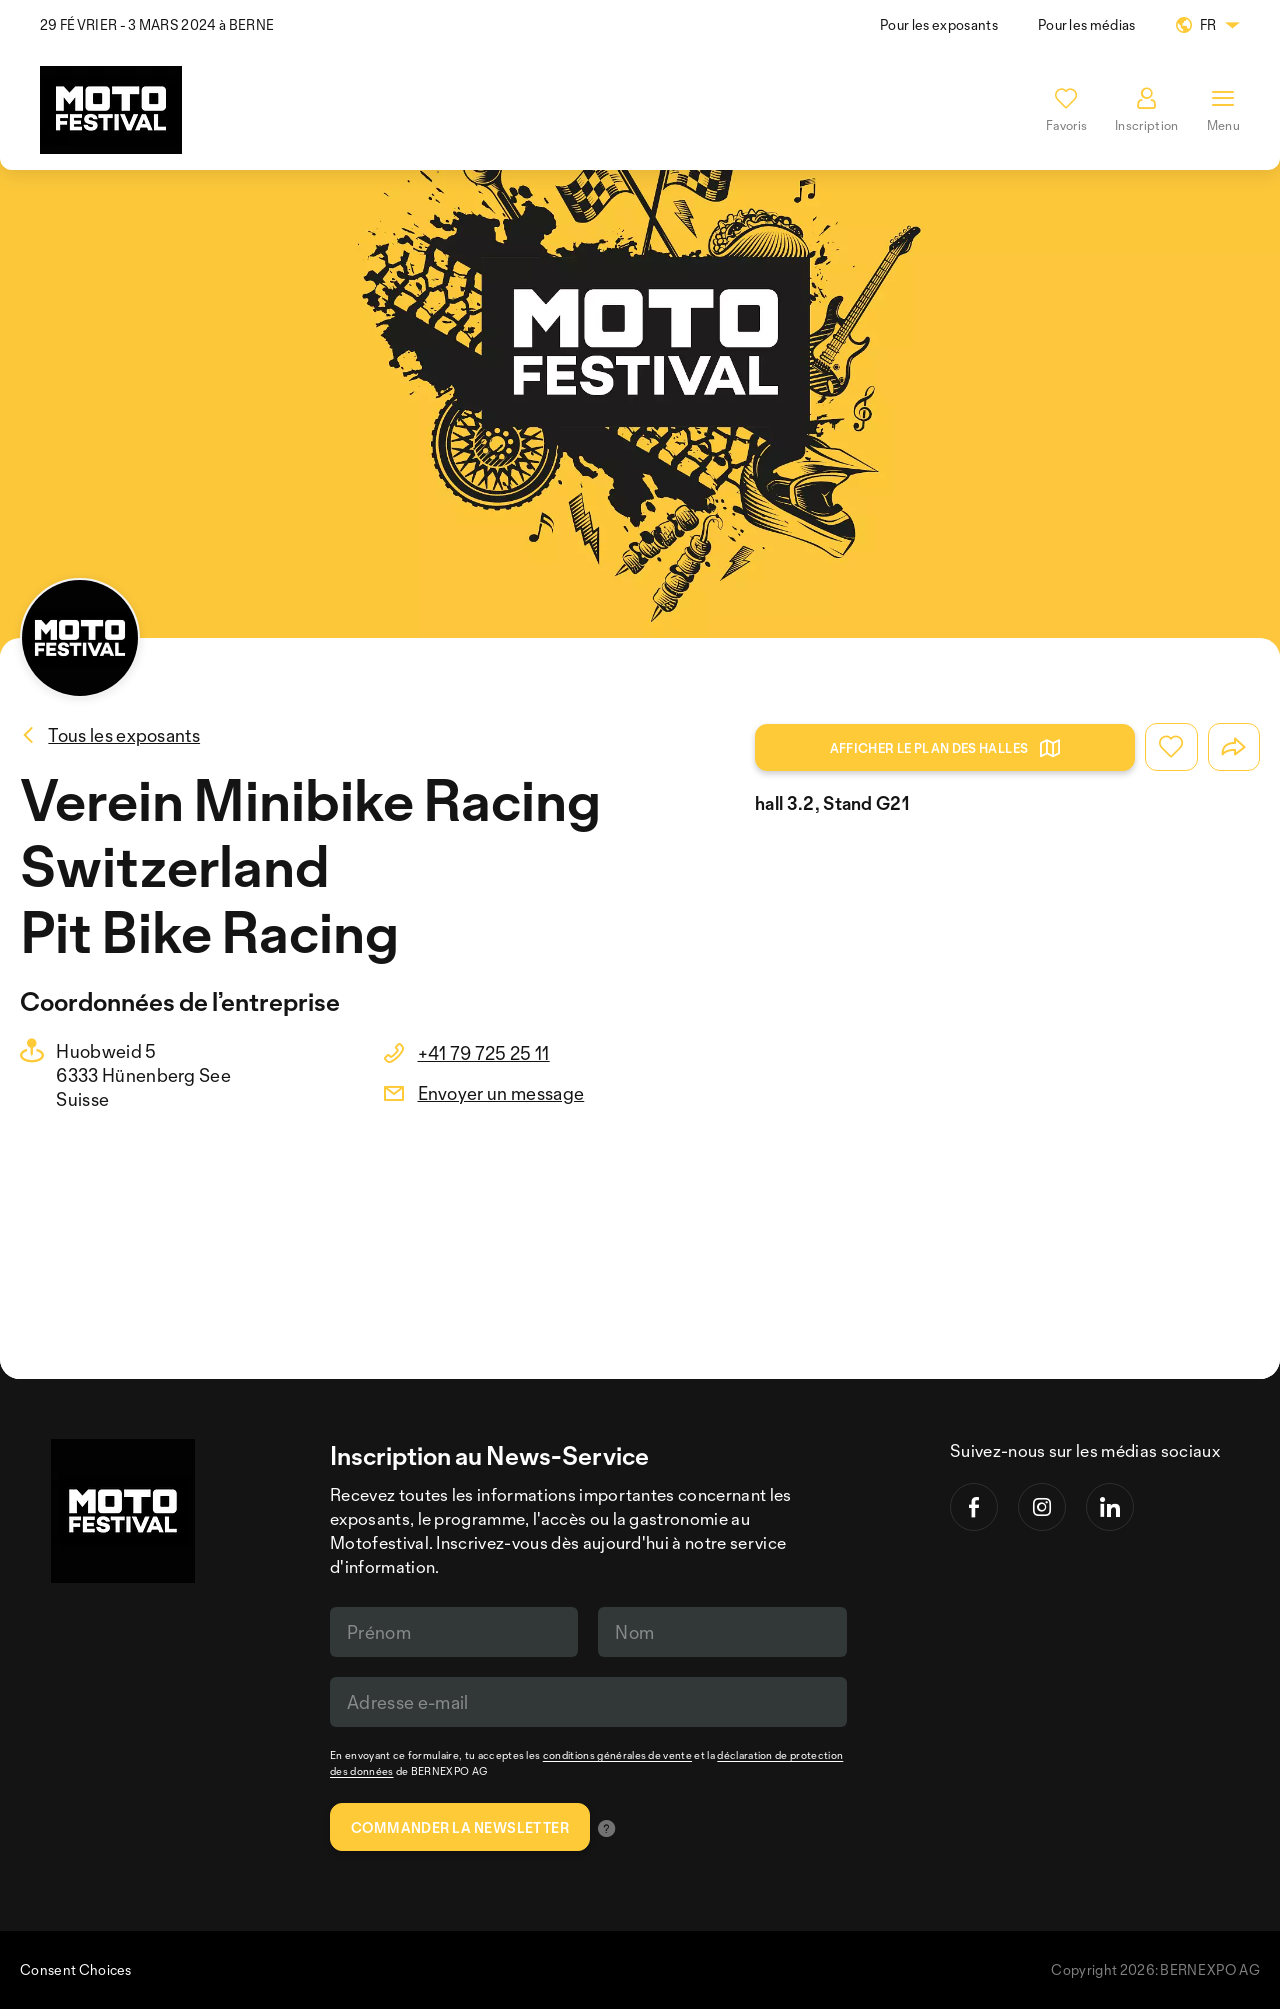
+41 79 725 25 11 (484, 1053)
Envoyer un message (501, 1093)
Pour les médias (1087, 24)
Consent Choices (76, 1969)
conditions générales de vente (617, 1755)
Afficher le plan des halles (945, 748)
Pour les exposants (939, 24)
